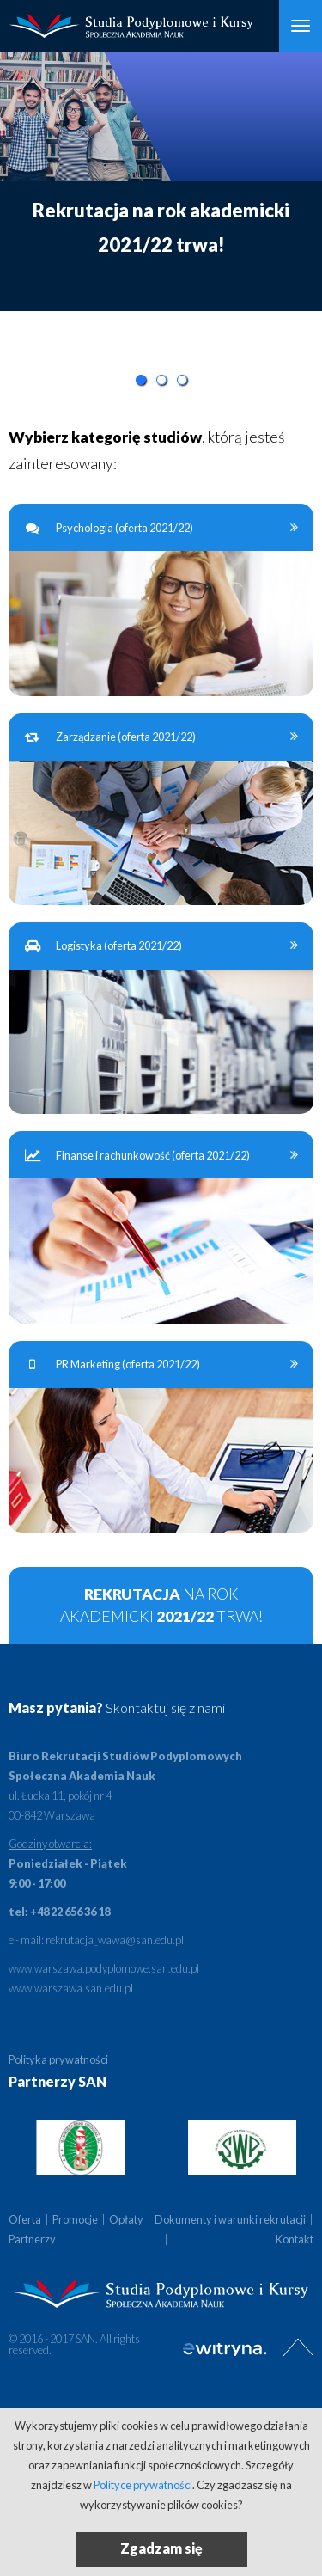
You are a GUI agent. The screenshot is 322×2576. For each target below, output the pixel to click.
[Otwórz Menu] (300, 26)
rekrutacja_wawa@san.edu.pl (115, 1940)
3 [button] (182, 380)
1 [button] (141, 380)
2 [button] (161, 380)
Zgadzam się (161, 2548)
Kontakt (294, 2239)
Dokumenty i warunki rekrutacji (230, 2219)
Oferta (25, 2219)
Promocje (75, 2219)
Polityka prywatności (58, 2059)
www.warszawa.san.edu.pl (71, 1988)
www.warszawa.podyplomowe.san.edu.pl (104, 1968)
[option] (161, 181)
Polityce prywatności (143, 2485)
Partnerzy (32, 2239)
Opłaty (126, 2219)
